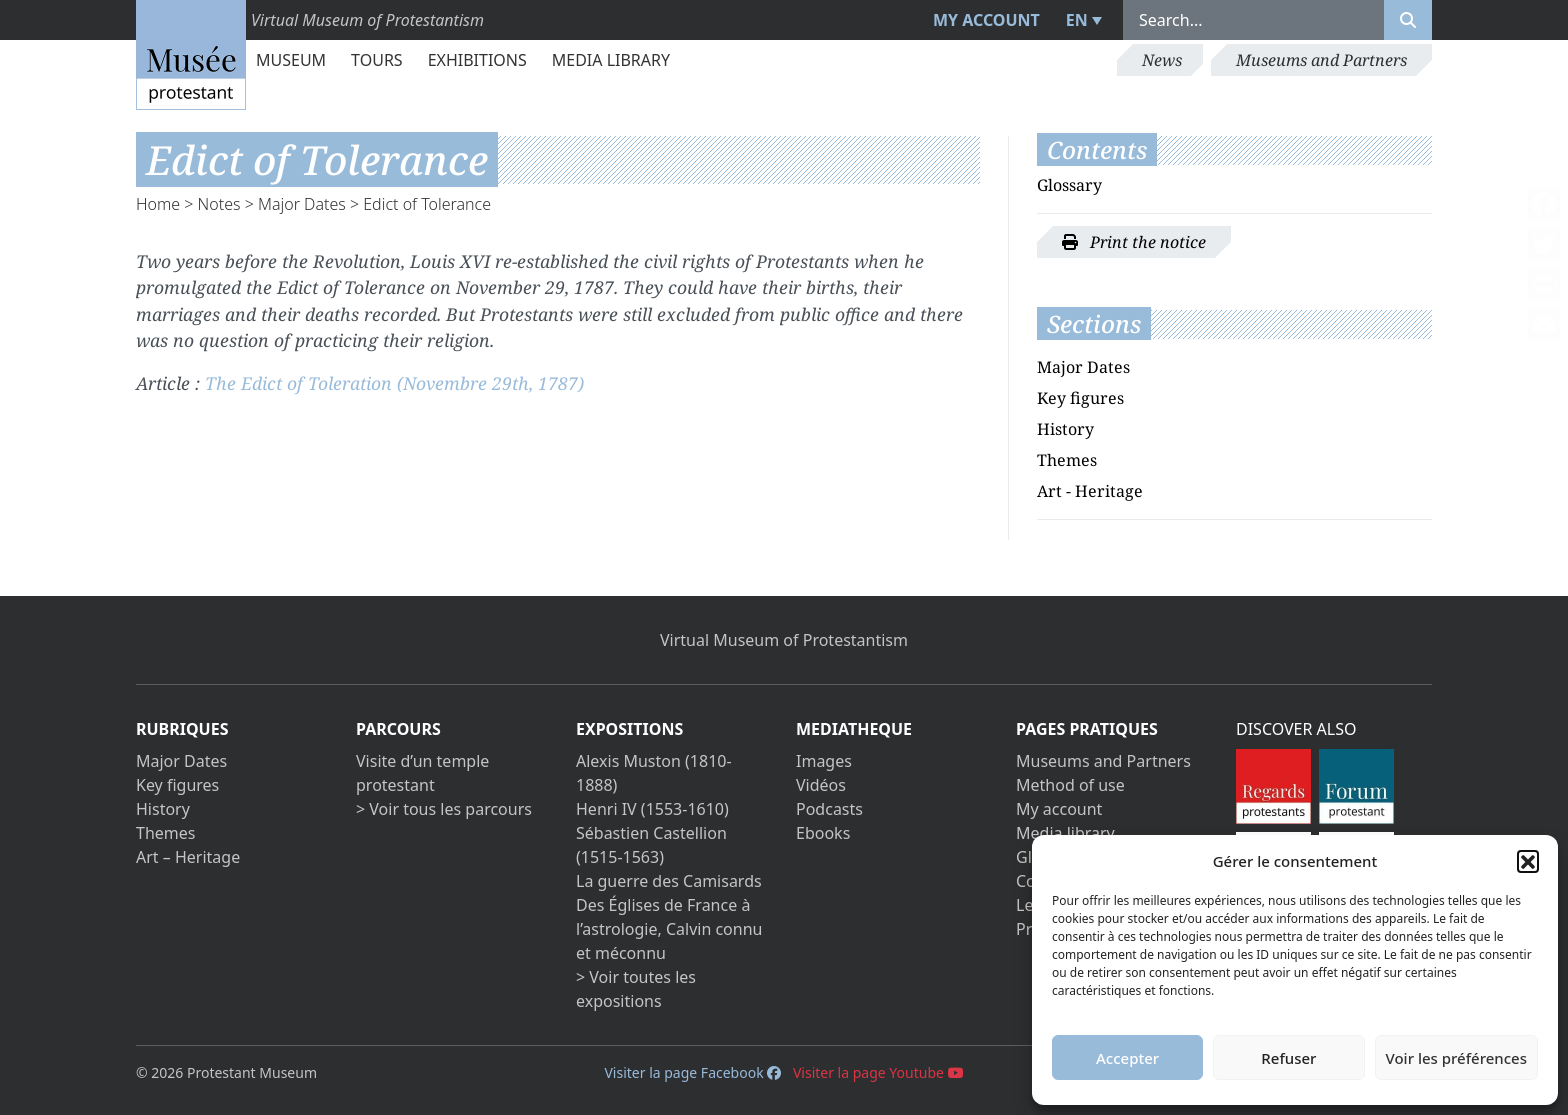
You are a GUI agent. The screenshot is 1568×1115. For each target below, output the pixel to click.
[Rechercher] (1408, 20)
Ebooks (823, 833)
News (1162, 60)
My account (986, 20)
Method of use (1070, 785)
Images (824, 761)
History (1065, 429)
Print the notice (1134, 242)
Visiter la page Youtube (878, 1072)
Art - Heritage (1090, 491)
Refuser (1288, 1058)
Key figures (1080, 398)
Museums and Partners (1321, 60)
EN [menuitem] (1077, 20)
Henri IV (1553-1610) (652, 809)
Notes (219, 204)
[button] (1528, 861)
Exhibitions (477, 60)
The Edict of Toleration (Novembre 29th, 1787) (394, 383)
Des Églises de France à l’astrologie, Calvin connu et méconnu (669, 929)
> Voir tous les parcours (444, 809)
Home (158, 204)
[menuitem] (1081, 20)
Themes (1067, 460)
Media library (611, 60)
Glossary (1069, 185)
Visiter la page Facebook (692, 1072)
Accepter (1127, 1058)
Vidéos (821, 785)
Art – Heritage (188, 857)
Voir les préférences (1456, 1058)
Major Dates (302, 204)
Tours (377, 60)
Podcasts (829, 809)
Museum (291, 60)
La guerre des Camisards (669, 881)
